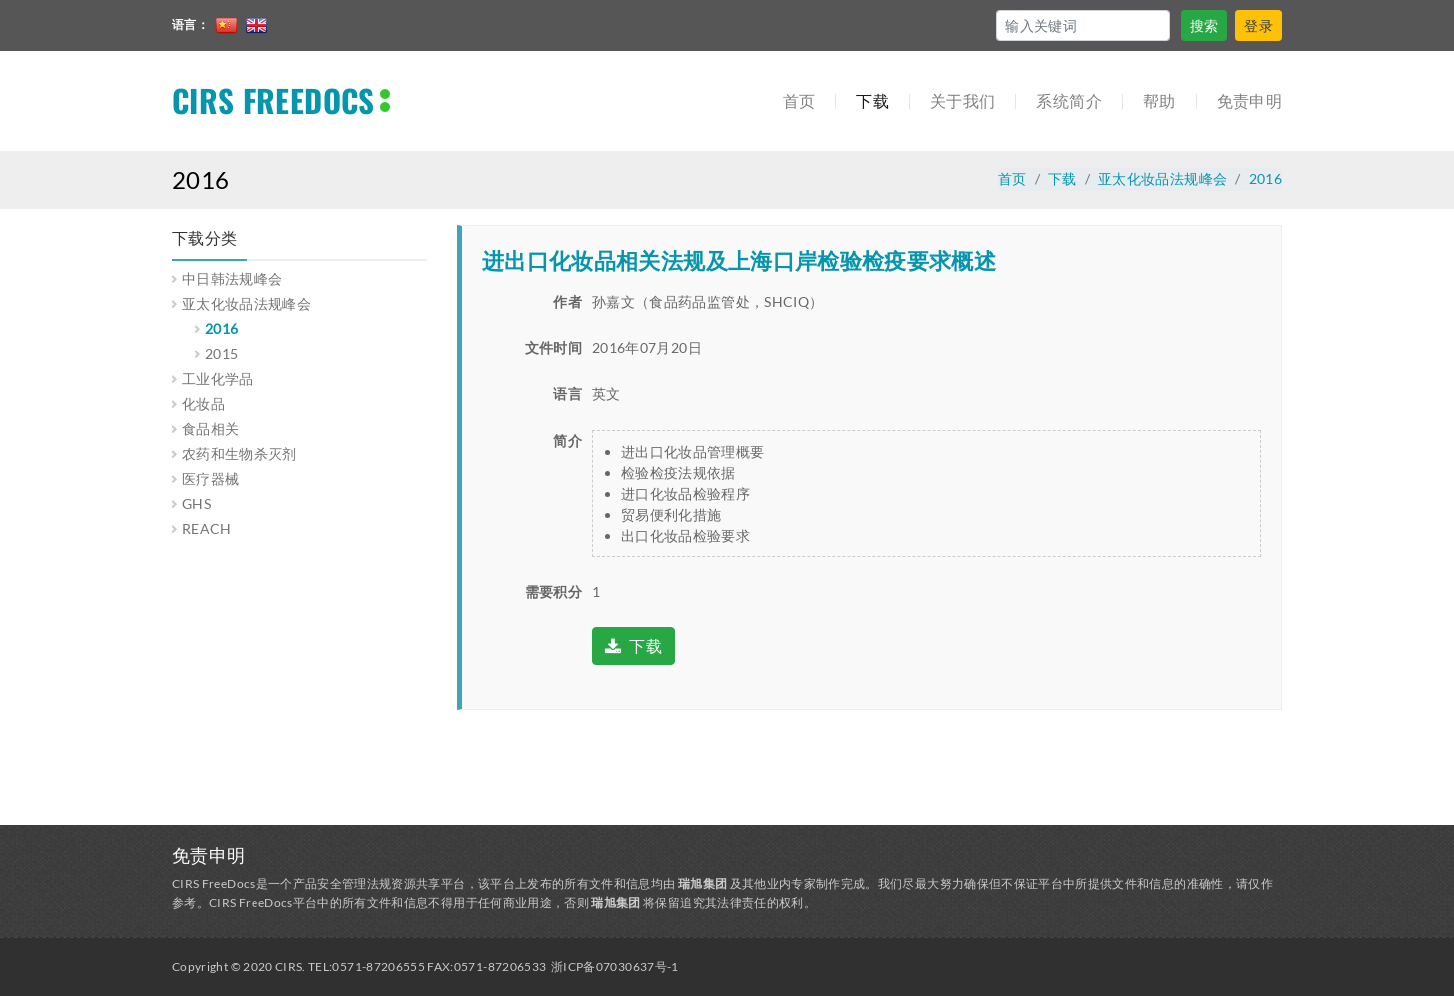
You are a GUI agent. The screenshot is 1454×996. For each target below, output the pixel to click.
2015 (221, 353)
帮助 (1159, 100)
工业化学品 (218, 378)
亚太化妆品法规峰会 (1162, 178)
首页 (799, 100)
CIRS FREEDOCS (273, 100)
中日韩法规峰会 (232, 278)
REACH (207, 528)
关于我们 (962, 100)
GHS (196, 503)
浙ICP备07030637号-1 (615, 966)
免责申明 (1249, 100)
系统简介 (1068, 100)
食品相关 (210, 428)
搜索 (1204, 25)
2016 (1265, 178)
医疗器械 (210, 478)
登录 (1258, 25)
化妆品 (203, 403)
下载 (872, 100)
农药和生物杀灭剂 (239, 453)
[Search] (1083, 25)
